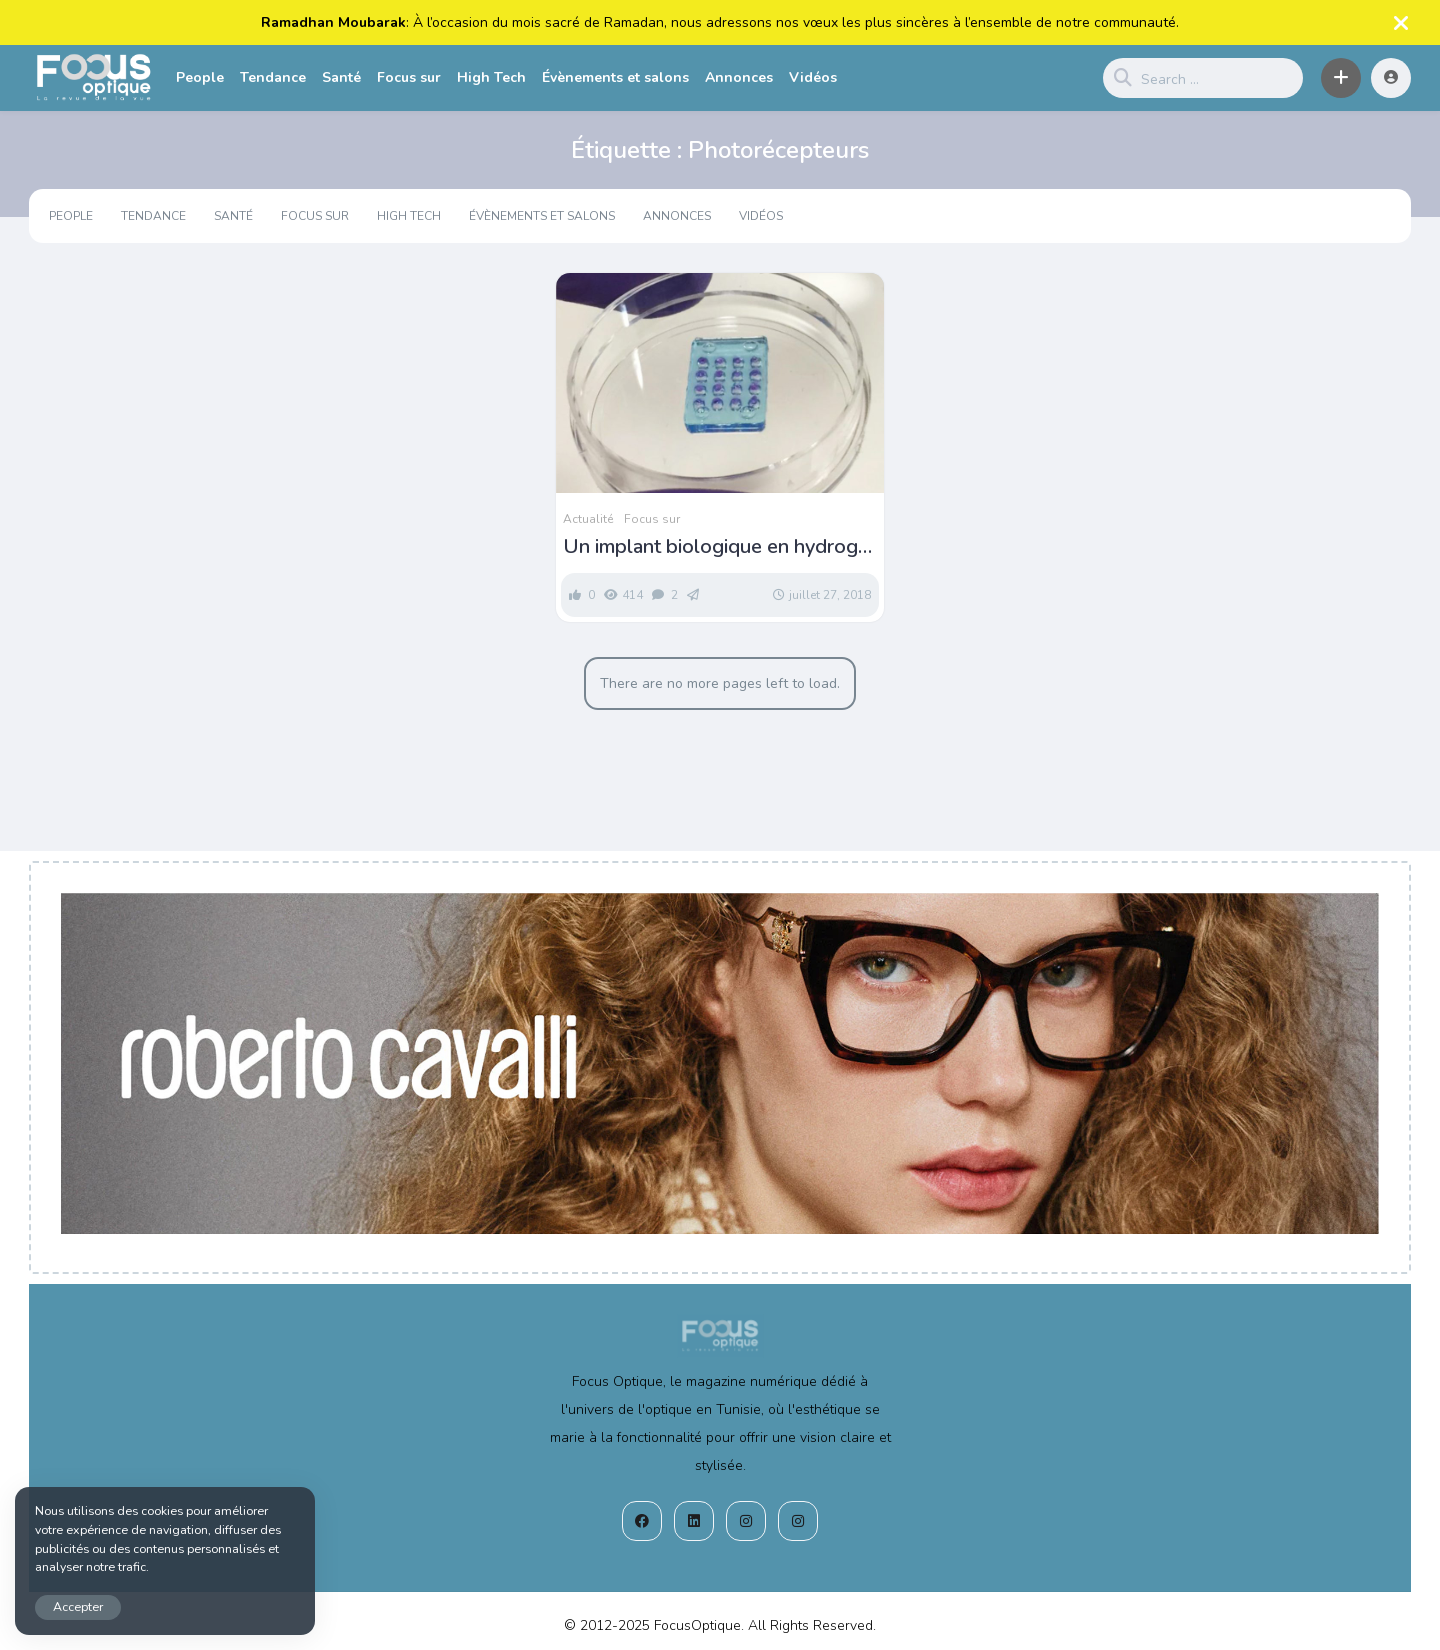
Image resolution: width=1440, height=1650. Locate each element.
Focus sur (409, 77)
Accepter (78, 1606)
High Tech (491, 77)
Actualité (588, 519)
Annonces (739, 77)
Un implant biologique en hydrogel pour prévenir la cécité (719, 547)
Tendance (273, 77)
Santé (341, 77)
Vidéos (813, 77)
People (200, 77)
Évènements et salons (615, 77)
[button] (1341, 78)
